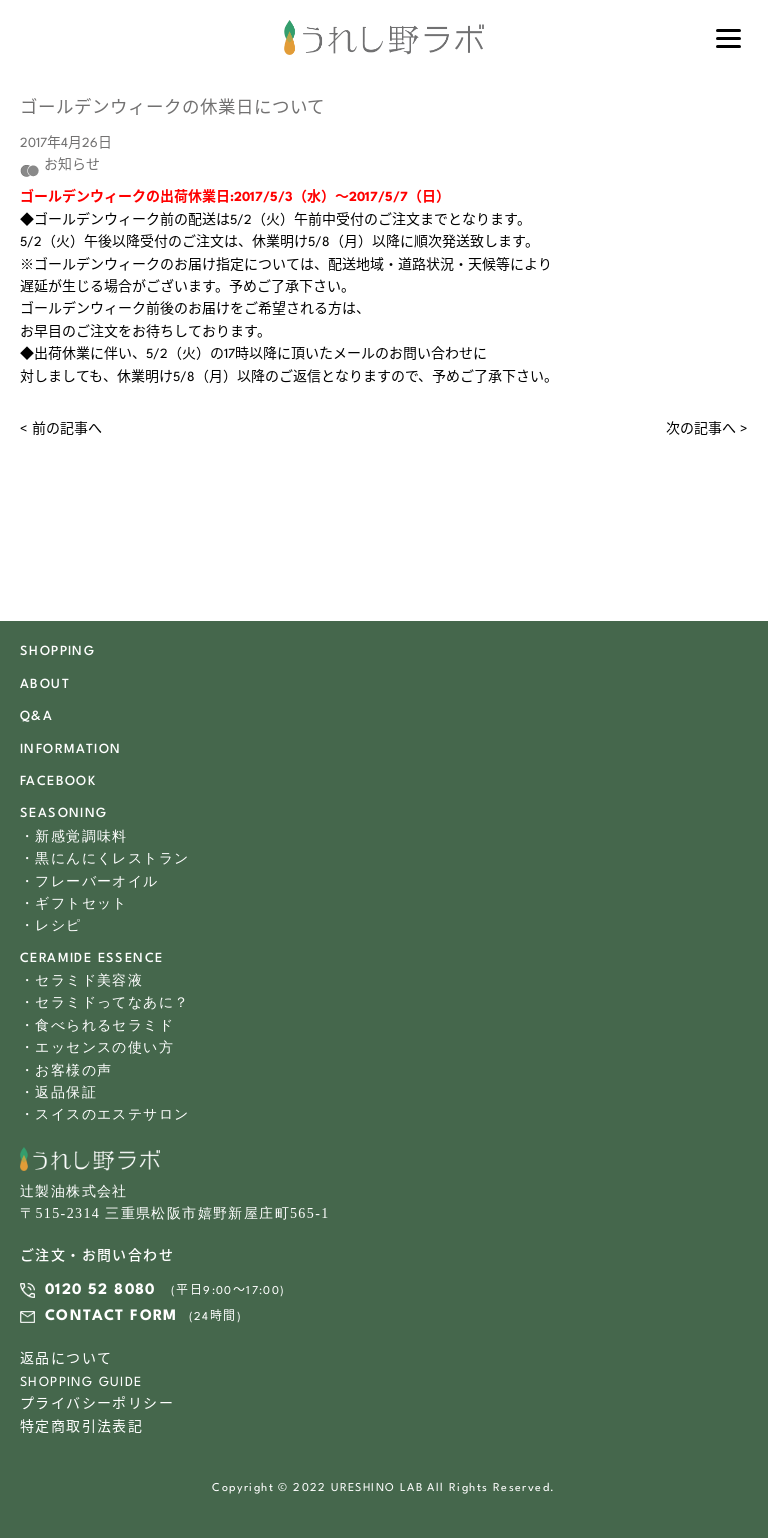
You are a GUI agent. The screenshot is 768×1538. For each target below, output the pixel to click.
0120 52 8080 (100, 1290)
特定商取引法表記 (81, 1427)
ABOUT (45, 684)
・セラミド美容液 (81, 980)
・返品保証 (58, 1092)
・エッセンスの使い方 (97, 1047)
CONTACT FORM (111, 1316)
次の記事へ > (707, 429)
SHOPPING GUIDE (81, 1382)
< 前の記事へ (61, 429)
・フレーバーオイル (89, 881)
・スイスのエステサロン (104, 1114)
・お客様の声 (66, 1070)
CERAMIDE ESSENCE (91, 958)
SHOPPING (57, 651)
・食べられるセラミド (97, 1025)
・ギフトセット (74, 903)
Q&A (36, 716)
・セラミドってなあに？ (104, 1002)
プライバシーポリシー (97, 1404)
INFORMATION (70, 749)
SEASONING (64, 813)
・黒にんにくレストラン (104, 858)
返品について (66, 1359)
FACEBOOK (58, 781)
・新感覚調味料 (74, 836)
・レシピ (51, 925)
